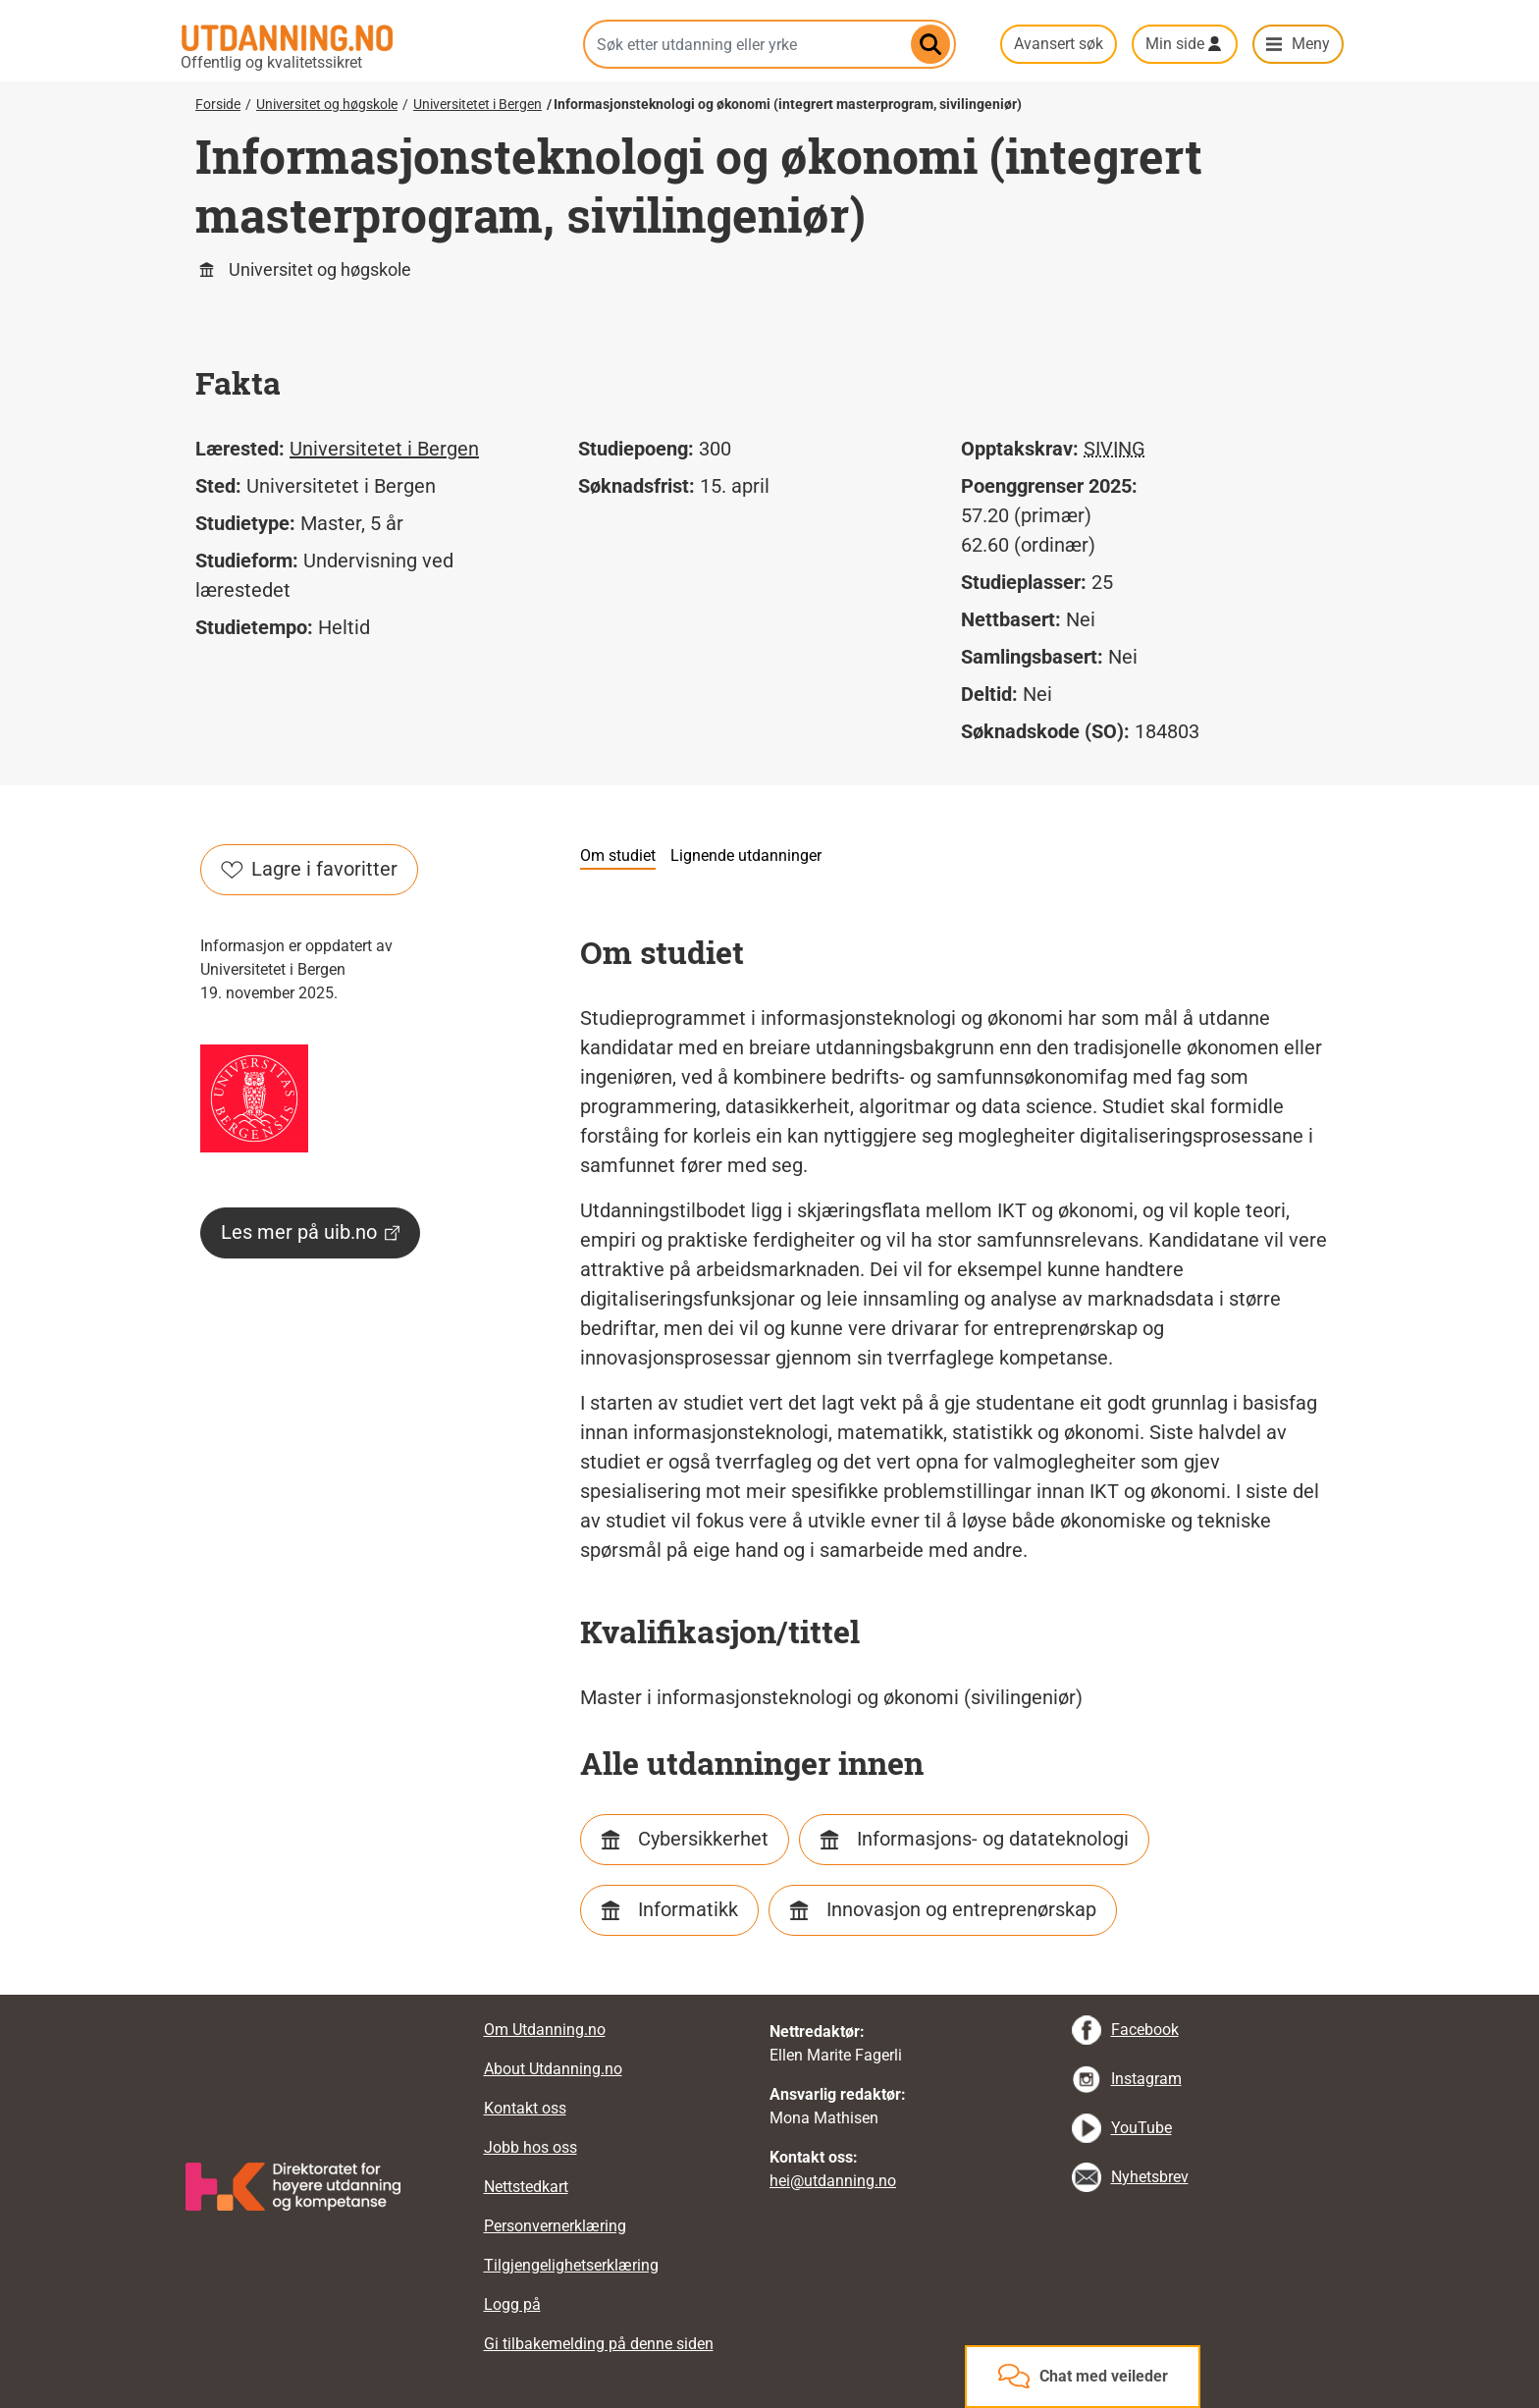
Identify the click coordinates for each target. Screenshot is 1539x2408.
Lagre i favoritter (309, 869)
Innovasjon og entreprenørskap (961, 1909)
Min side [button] (1174, 43)
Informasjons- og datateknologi (993, 1838)
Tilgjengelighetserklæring (571, 2265)
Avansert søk (1058, 43)
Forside (217, 104)
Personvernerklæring (555, 2226)
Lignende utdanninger (746, 855)
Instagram (1146, 2078)
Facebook (1145, 2029)
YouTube (1141, 2127)
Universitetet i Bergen (477, 104)
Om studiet (618, 855)
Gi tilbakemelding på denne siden (599, 2343)
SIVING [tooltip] (1114, 448)
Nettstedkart (526, 2186)
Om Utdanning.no (545, 2029)
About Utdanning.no (553, 2069)
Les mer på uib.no (310, 1232)
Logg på (512, 2304)
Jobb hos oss (530, 2147)
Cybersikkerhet (703, 1838)
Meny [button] (1311, 43)
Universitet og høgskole (327, 104)
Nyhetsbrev (1150, 2176)
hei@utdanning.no (833, 2180)
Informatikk (688, 1909)
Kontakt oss (525, 2108)
